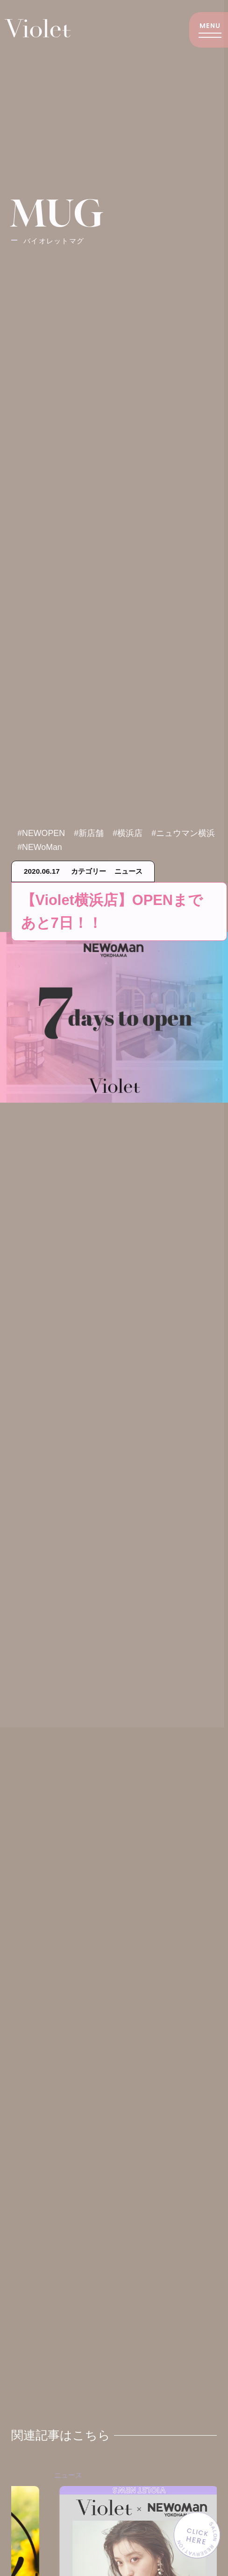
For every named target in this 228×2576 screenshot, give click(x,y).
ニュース (131, 2484)
